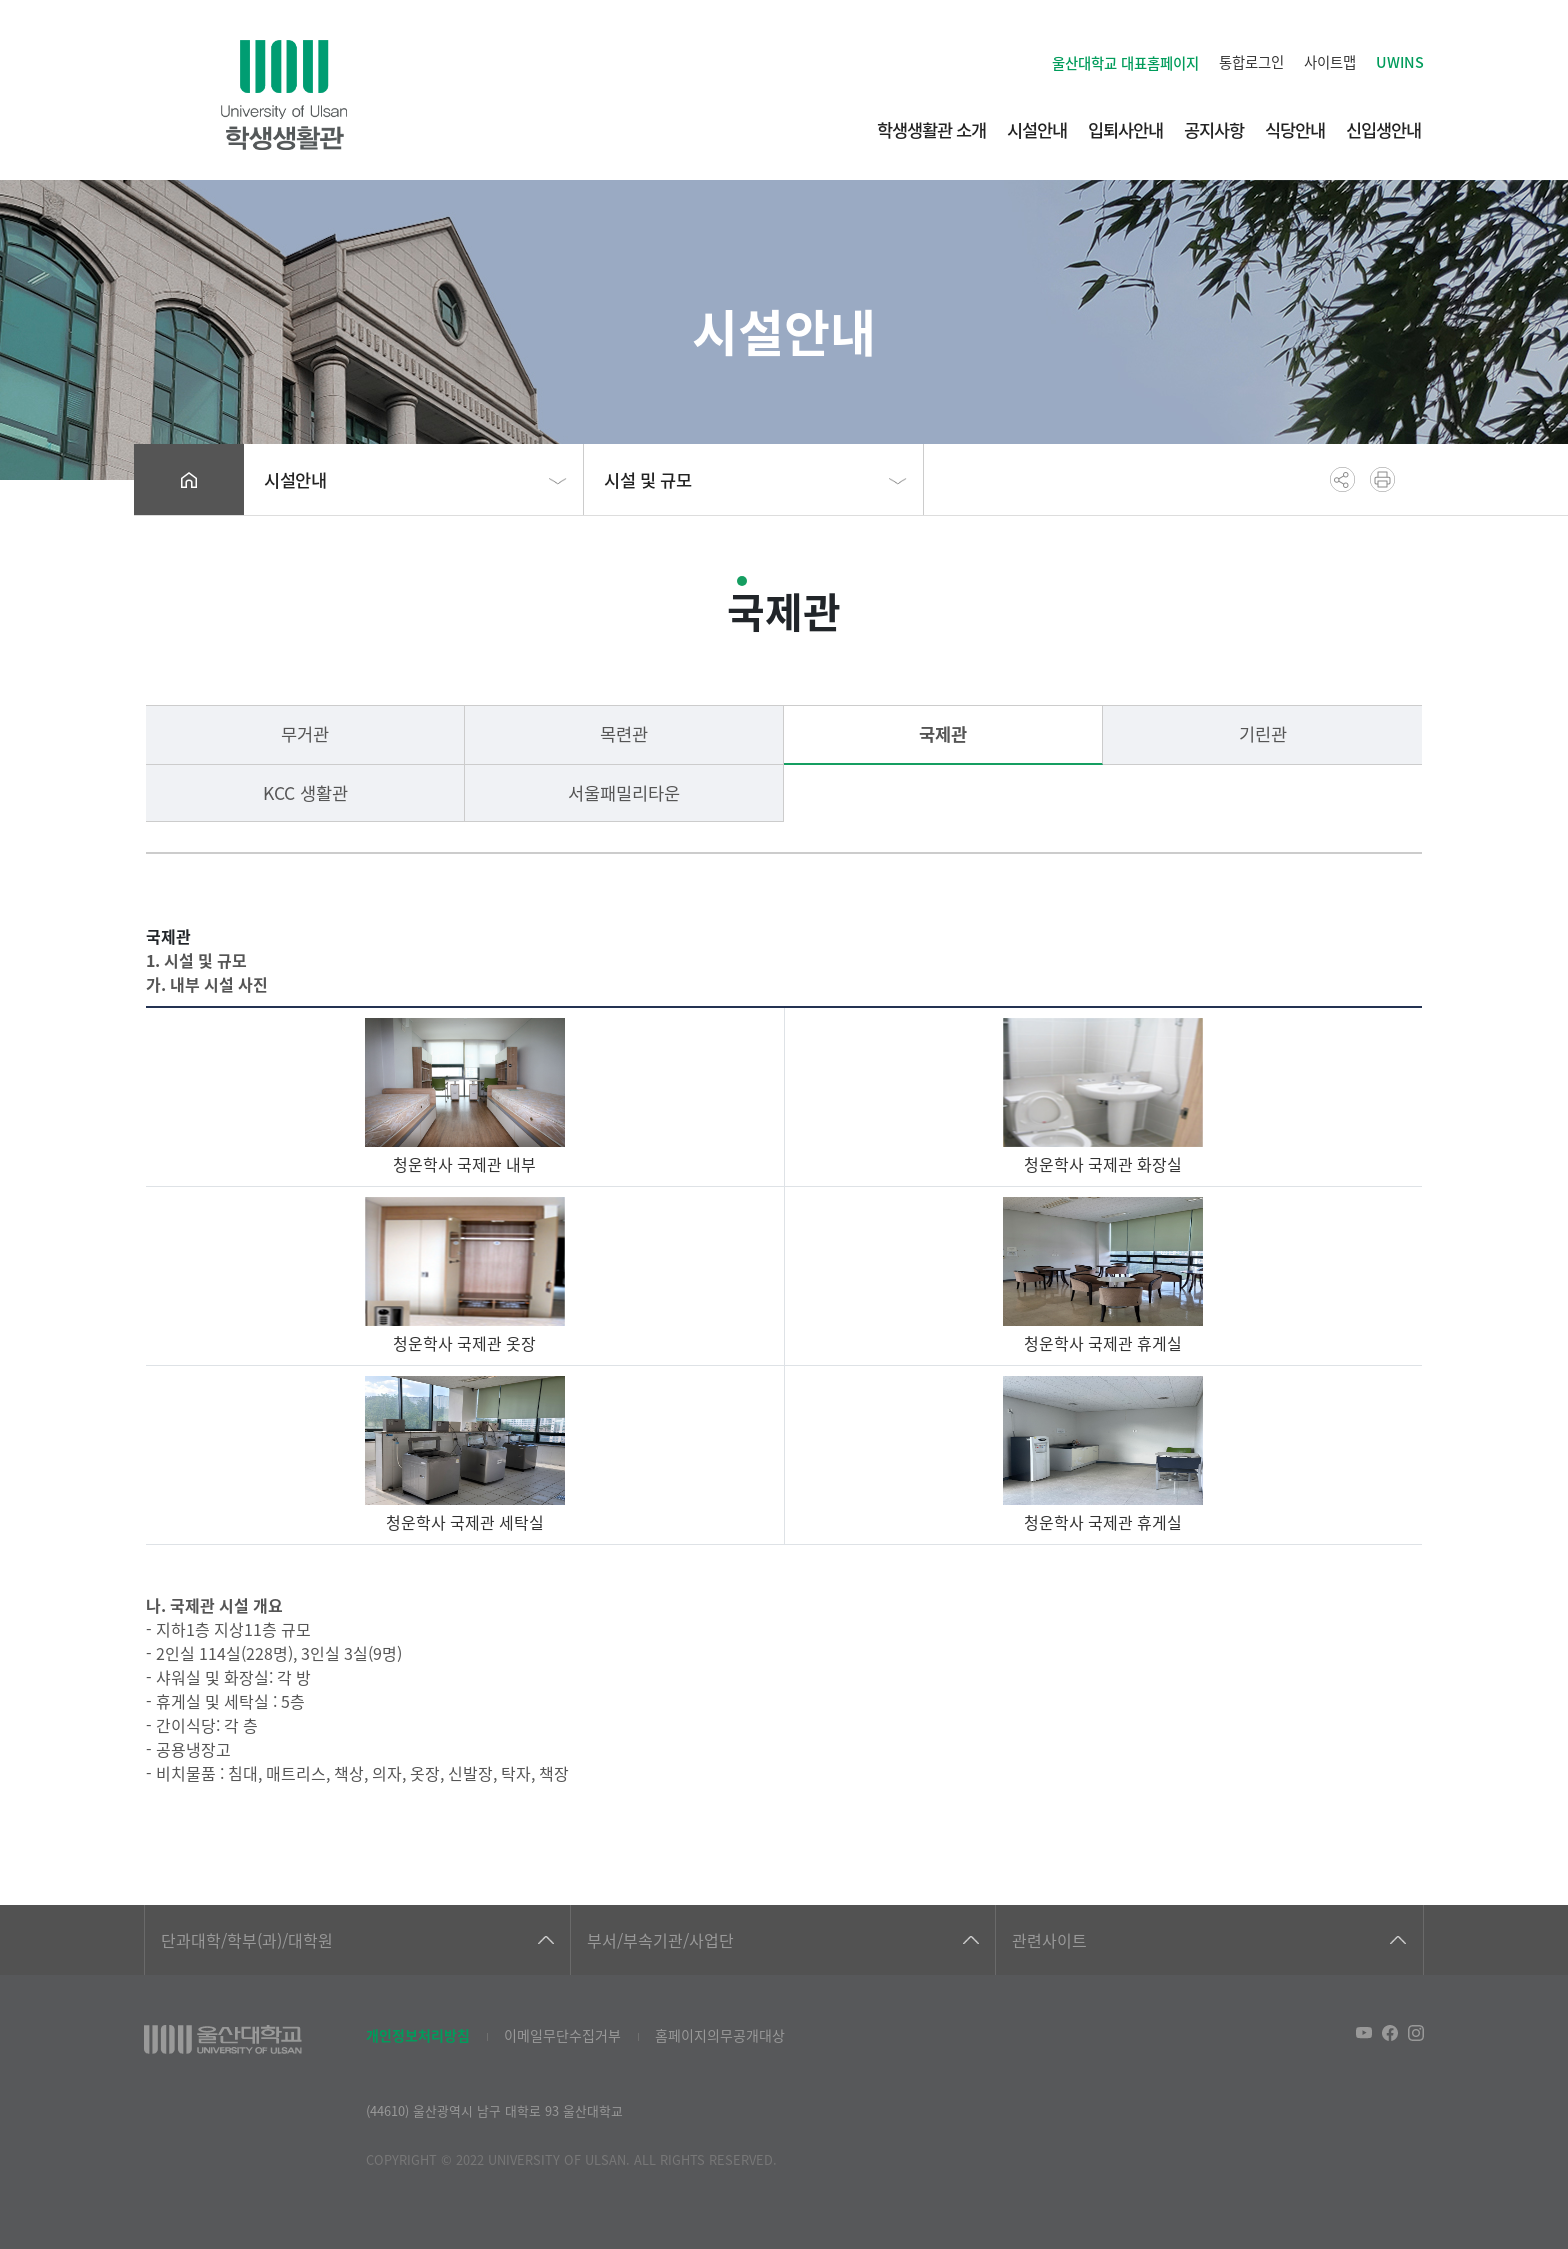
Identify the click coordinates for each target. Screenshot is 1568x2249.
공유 (1342, 479)
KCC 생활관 (305, 792)
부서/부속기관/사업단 (660, 1940)
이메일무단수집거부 (562, 2035)
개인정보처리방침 (418, 2035)
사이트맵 (1330, 61)
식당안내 (1295, 129)
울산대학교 (1125, 62)
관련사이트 (1049, 1940)
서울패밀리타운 (624, 792)
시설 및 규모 (647, 479)
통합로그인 (1251, 61)
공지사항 (1214, 129)
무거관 (305, 733)
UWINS (1400, 61)
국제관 (943, 733)
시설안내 (1037, 129)
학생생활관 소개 (931, 129)
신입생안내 (1383, 129)
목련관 (624, 733)
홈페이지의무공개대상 (720, 2035)
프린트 (1382, 479)
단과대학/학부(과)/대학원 (247, 1940)
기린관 (1263, 733)
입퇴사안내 (1125, 129)
